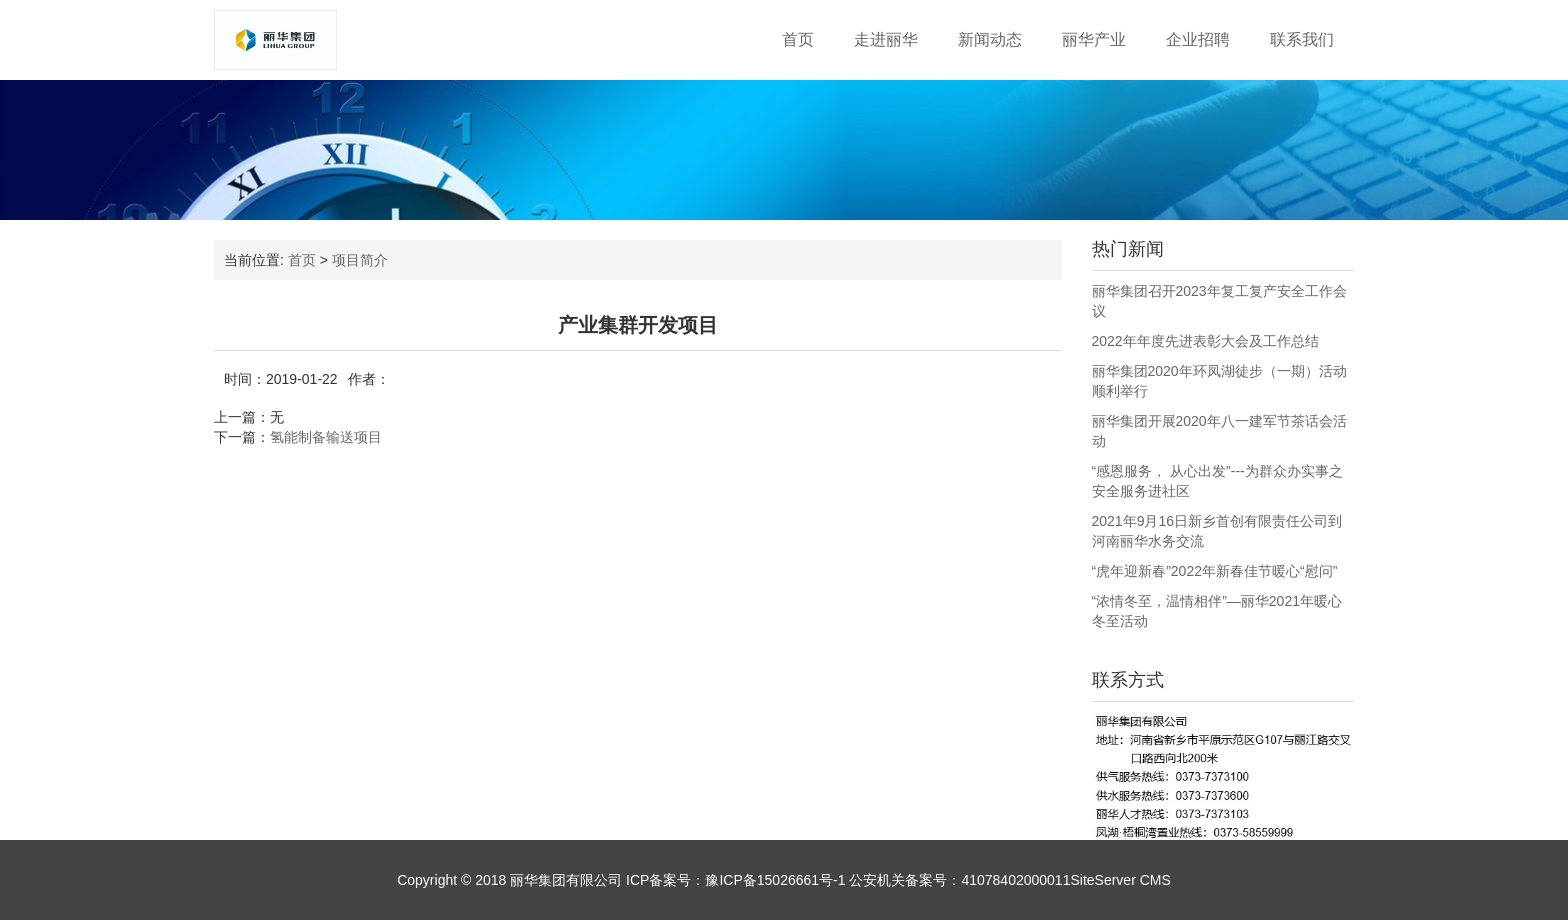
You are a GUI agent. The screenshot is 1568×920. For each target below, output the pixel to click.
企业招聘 (1198, 39)
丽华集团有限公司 (566, 880)
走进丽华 (886, 39)
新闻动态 (990, 39)
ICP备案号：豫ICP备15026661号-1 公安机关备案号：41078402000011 (846, 880)
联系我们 (1302, 39)
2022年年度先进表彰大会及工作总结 (1205, 341)
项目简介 (360, 260)
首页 (798, 39)
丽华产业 (1094, 39)
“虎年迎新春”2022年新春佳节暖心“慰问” (1215, 571)
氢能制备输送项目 (326, 437)
